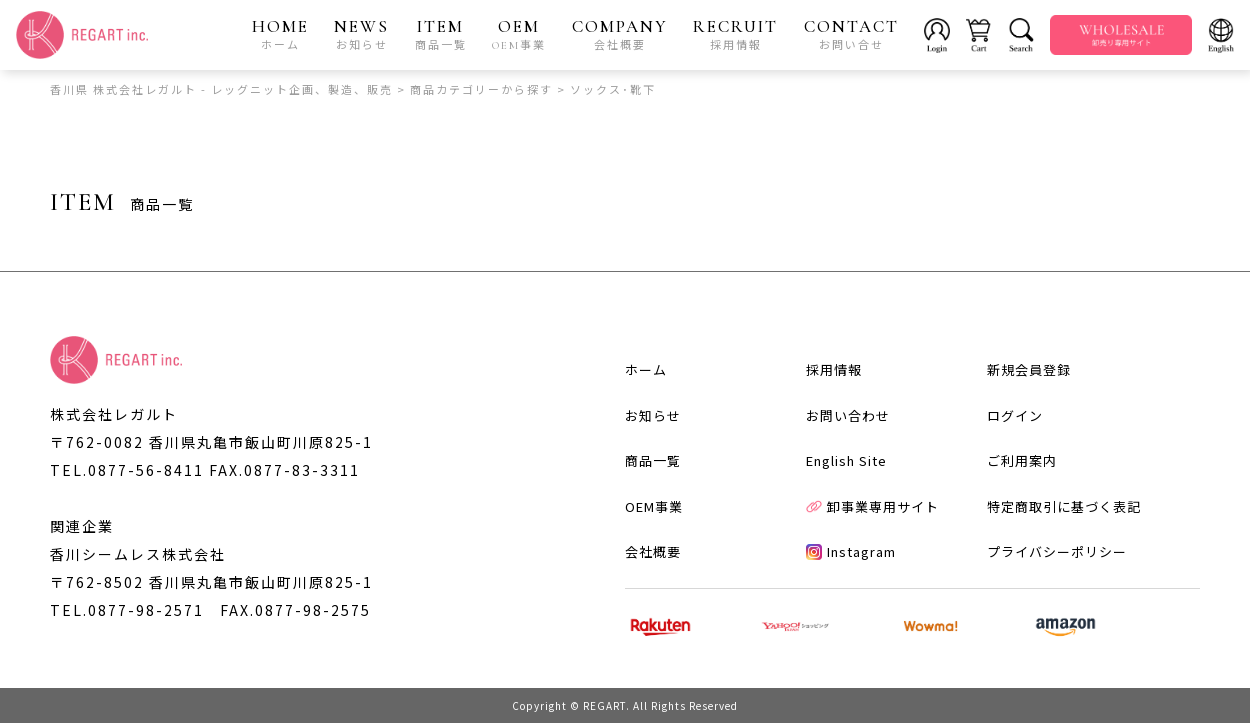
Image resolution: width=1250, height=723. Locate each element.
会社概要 (653, 551)
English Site (846, 460)
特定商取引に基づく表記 (1064, 506)
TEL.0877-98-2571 (127, 610)
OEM (519, 34)
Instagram (851, 551)
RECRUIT (735, 34)
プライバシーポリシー (1057, 551)
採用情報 (834, 369)
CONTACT (851, 34)
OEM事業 (654, 506)
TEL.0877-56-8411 (127, 470)
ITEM (441, 34)
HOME (280, 34)
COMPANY (620, 34)
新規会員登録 (1029, 369)
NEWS (361, 34)
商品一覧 (653, 460)
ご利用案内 (1022, 460)
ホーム (646, 369)
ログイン (1015, 415)
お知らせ (653, 415)
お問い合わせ (848, 415)
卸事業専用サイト (872, 506)
